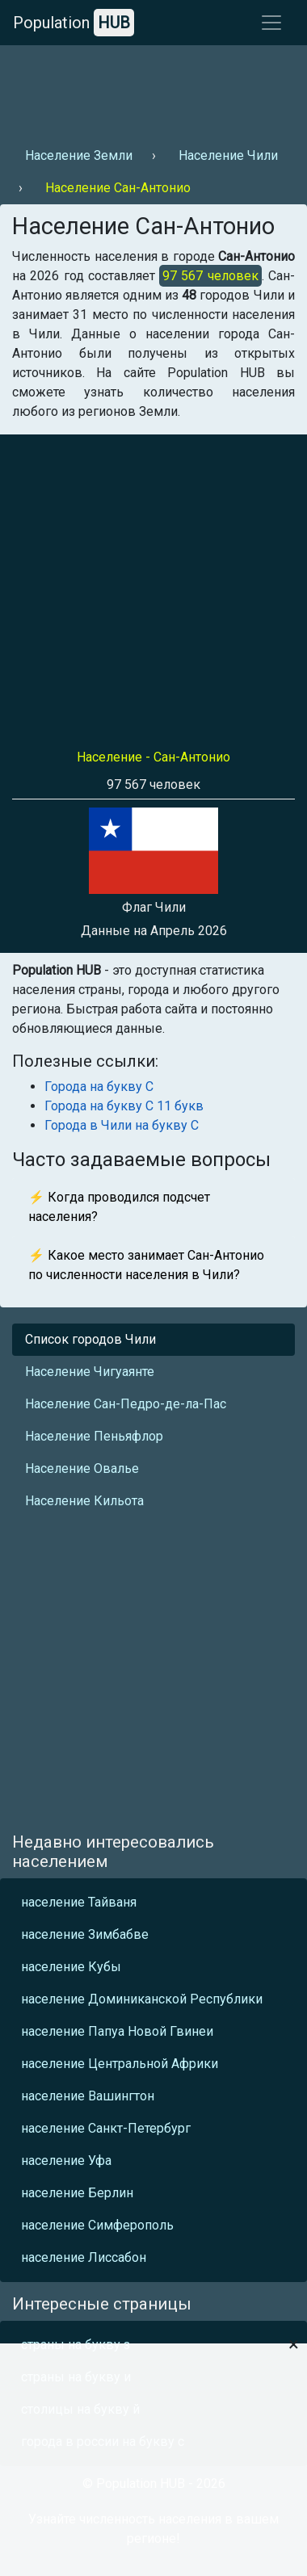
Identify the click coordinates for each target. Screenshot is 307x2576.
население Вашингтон (87, 2096)
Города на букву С (99, 1086)
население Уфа (66, 2160)
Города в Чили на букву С (121, 1125)
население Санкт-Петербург (106, 2128)
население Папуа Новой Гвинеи (117, 2031)
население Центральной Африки (119, 2063)
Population (73, 22)
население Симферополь (97, 2225)
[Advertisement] (151, 89)
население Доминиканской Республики (142, 1999)
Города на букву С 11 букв (124, 1106)
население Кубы (71, 1966)
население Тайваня (79, 1902)
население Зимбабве (85, 1934)
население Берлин (77, 2193)
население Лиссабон (83, 2257)
